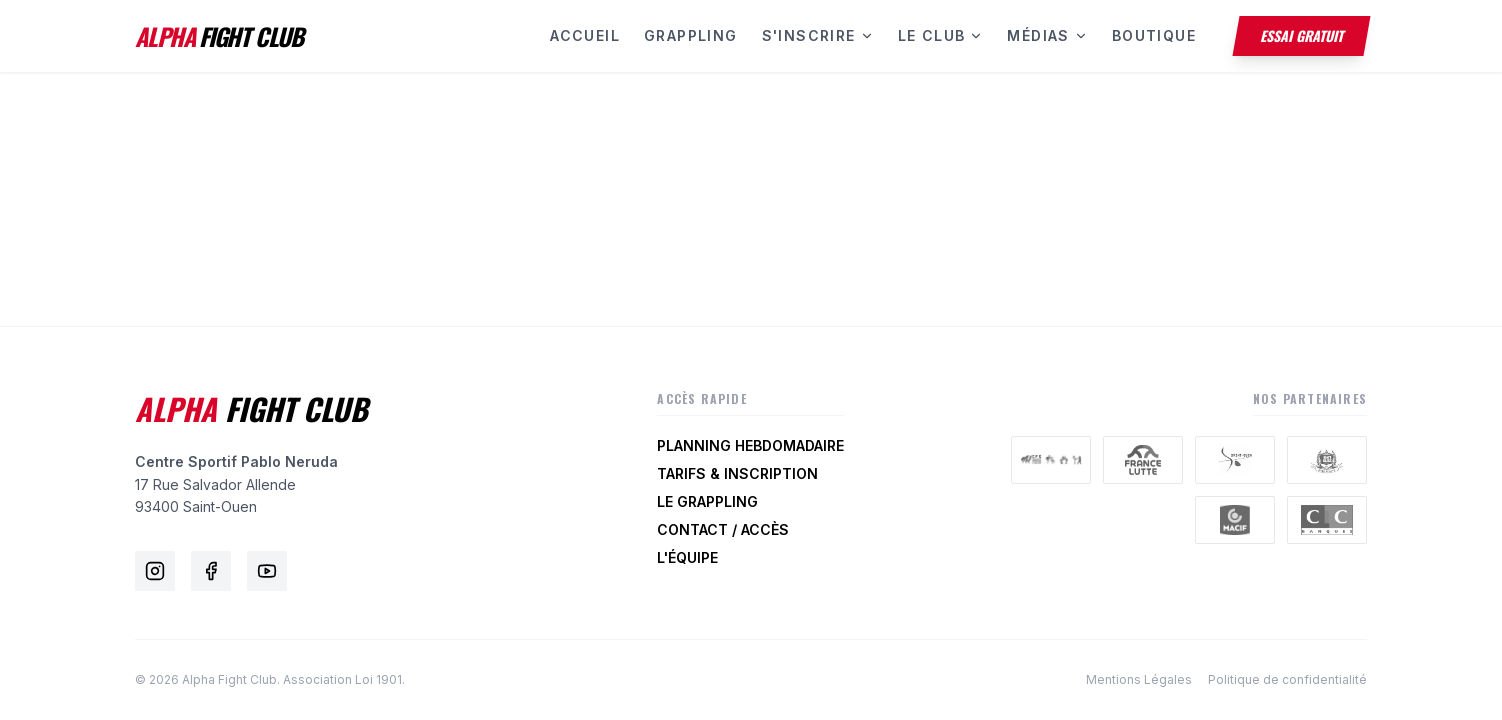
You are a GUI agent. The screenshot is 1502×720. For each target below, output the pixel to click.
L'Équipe (687, 557)
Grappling (691, 35)
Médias (1047, 35)
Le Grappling (707, 501)
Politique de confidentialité (1287, 679)
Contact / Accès (723, 529)
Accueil (585, 35)
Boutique (1154, 35)
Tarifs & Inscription (737, 473)
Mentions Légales (1139, 679)
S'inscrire (818, 35)
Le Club (941, 35)
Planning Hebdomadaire (750, 445)
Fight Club (251, 409)
